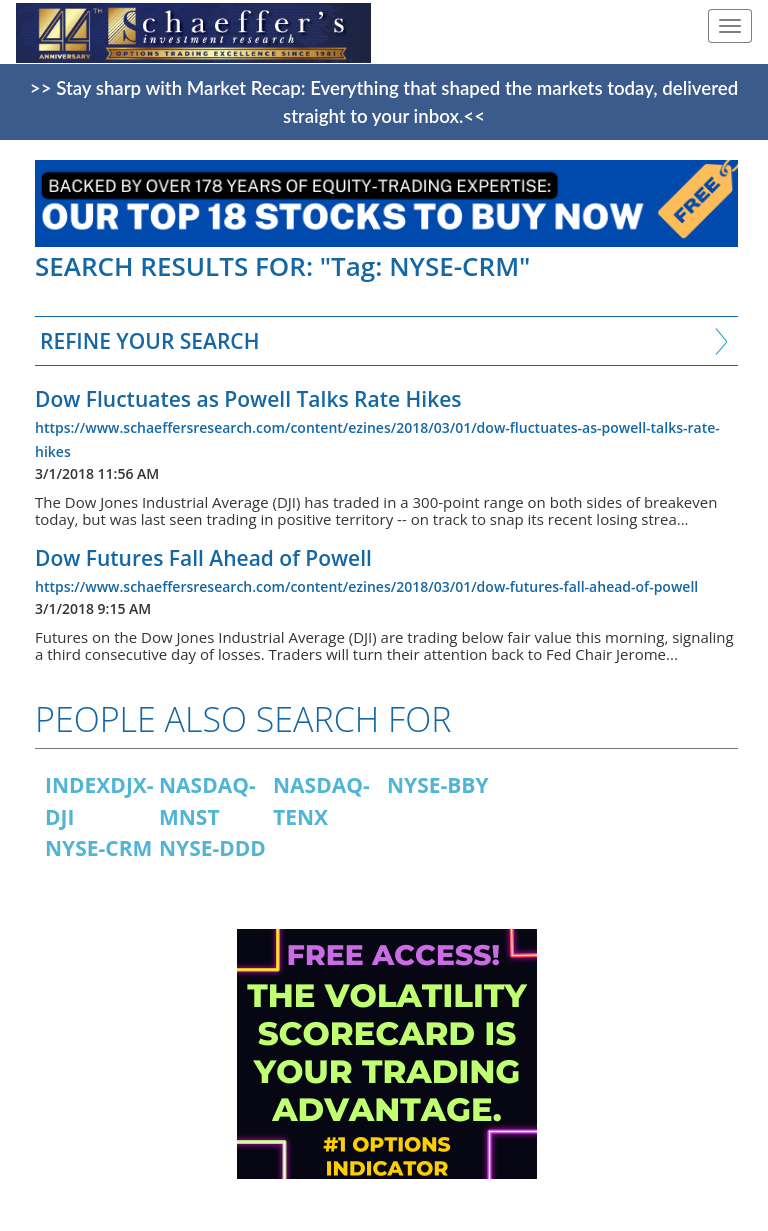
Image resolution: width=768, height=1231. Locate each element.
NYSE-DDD (212, 848)
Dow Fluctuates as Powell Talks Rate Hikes (248, 399)
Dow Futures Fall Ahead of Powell (203, 558)
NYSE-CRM (98, 848)
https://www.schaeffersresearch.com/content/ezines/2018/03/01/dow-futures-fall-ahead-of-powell (366, 586)
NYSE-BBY (438, 785)
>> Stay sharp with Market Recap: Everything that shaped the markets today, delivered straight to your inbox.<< (384, 102)
